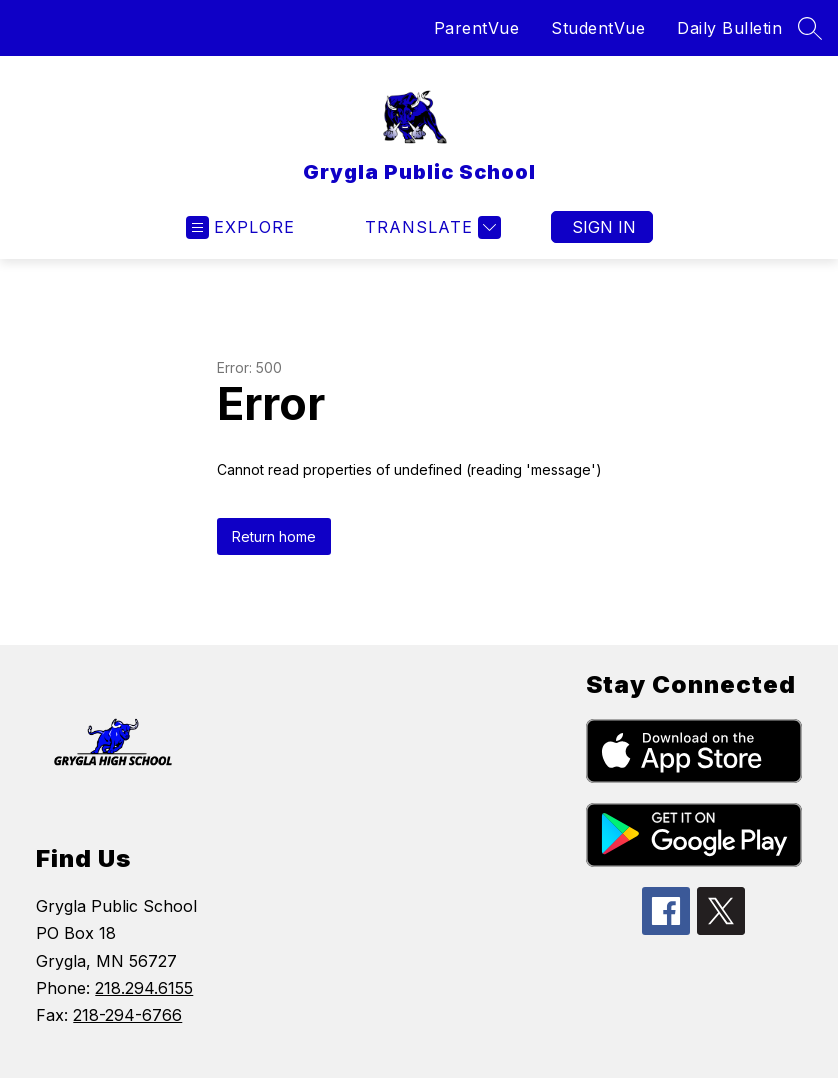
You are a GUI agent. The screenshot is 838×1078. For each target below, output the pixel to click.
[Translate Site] (430, 227)
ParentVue (477, 28)
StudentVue (598, 28)
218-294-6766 (127, 1015)
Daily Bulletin (729, 28)
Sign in (604, 227)
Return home (274, 536)
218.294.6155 (144, 988)
